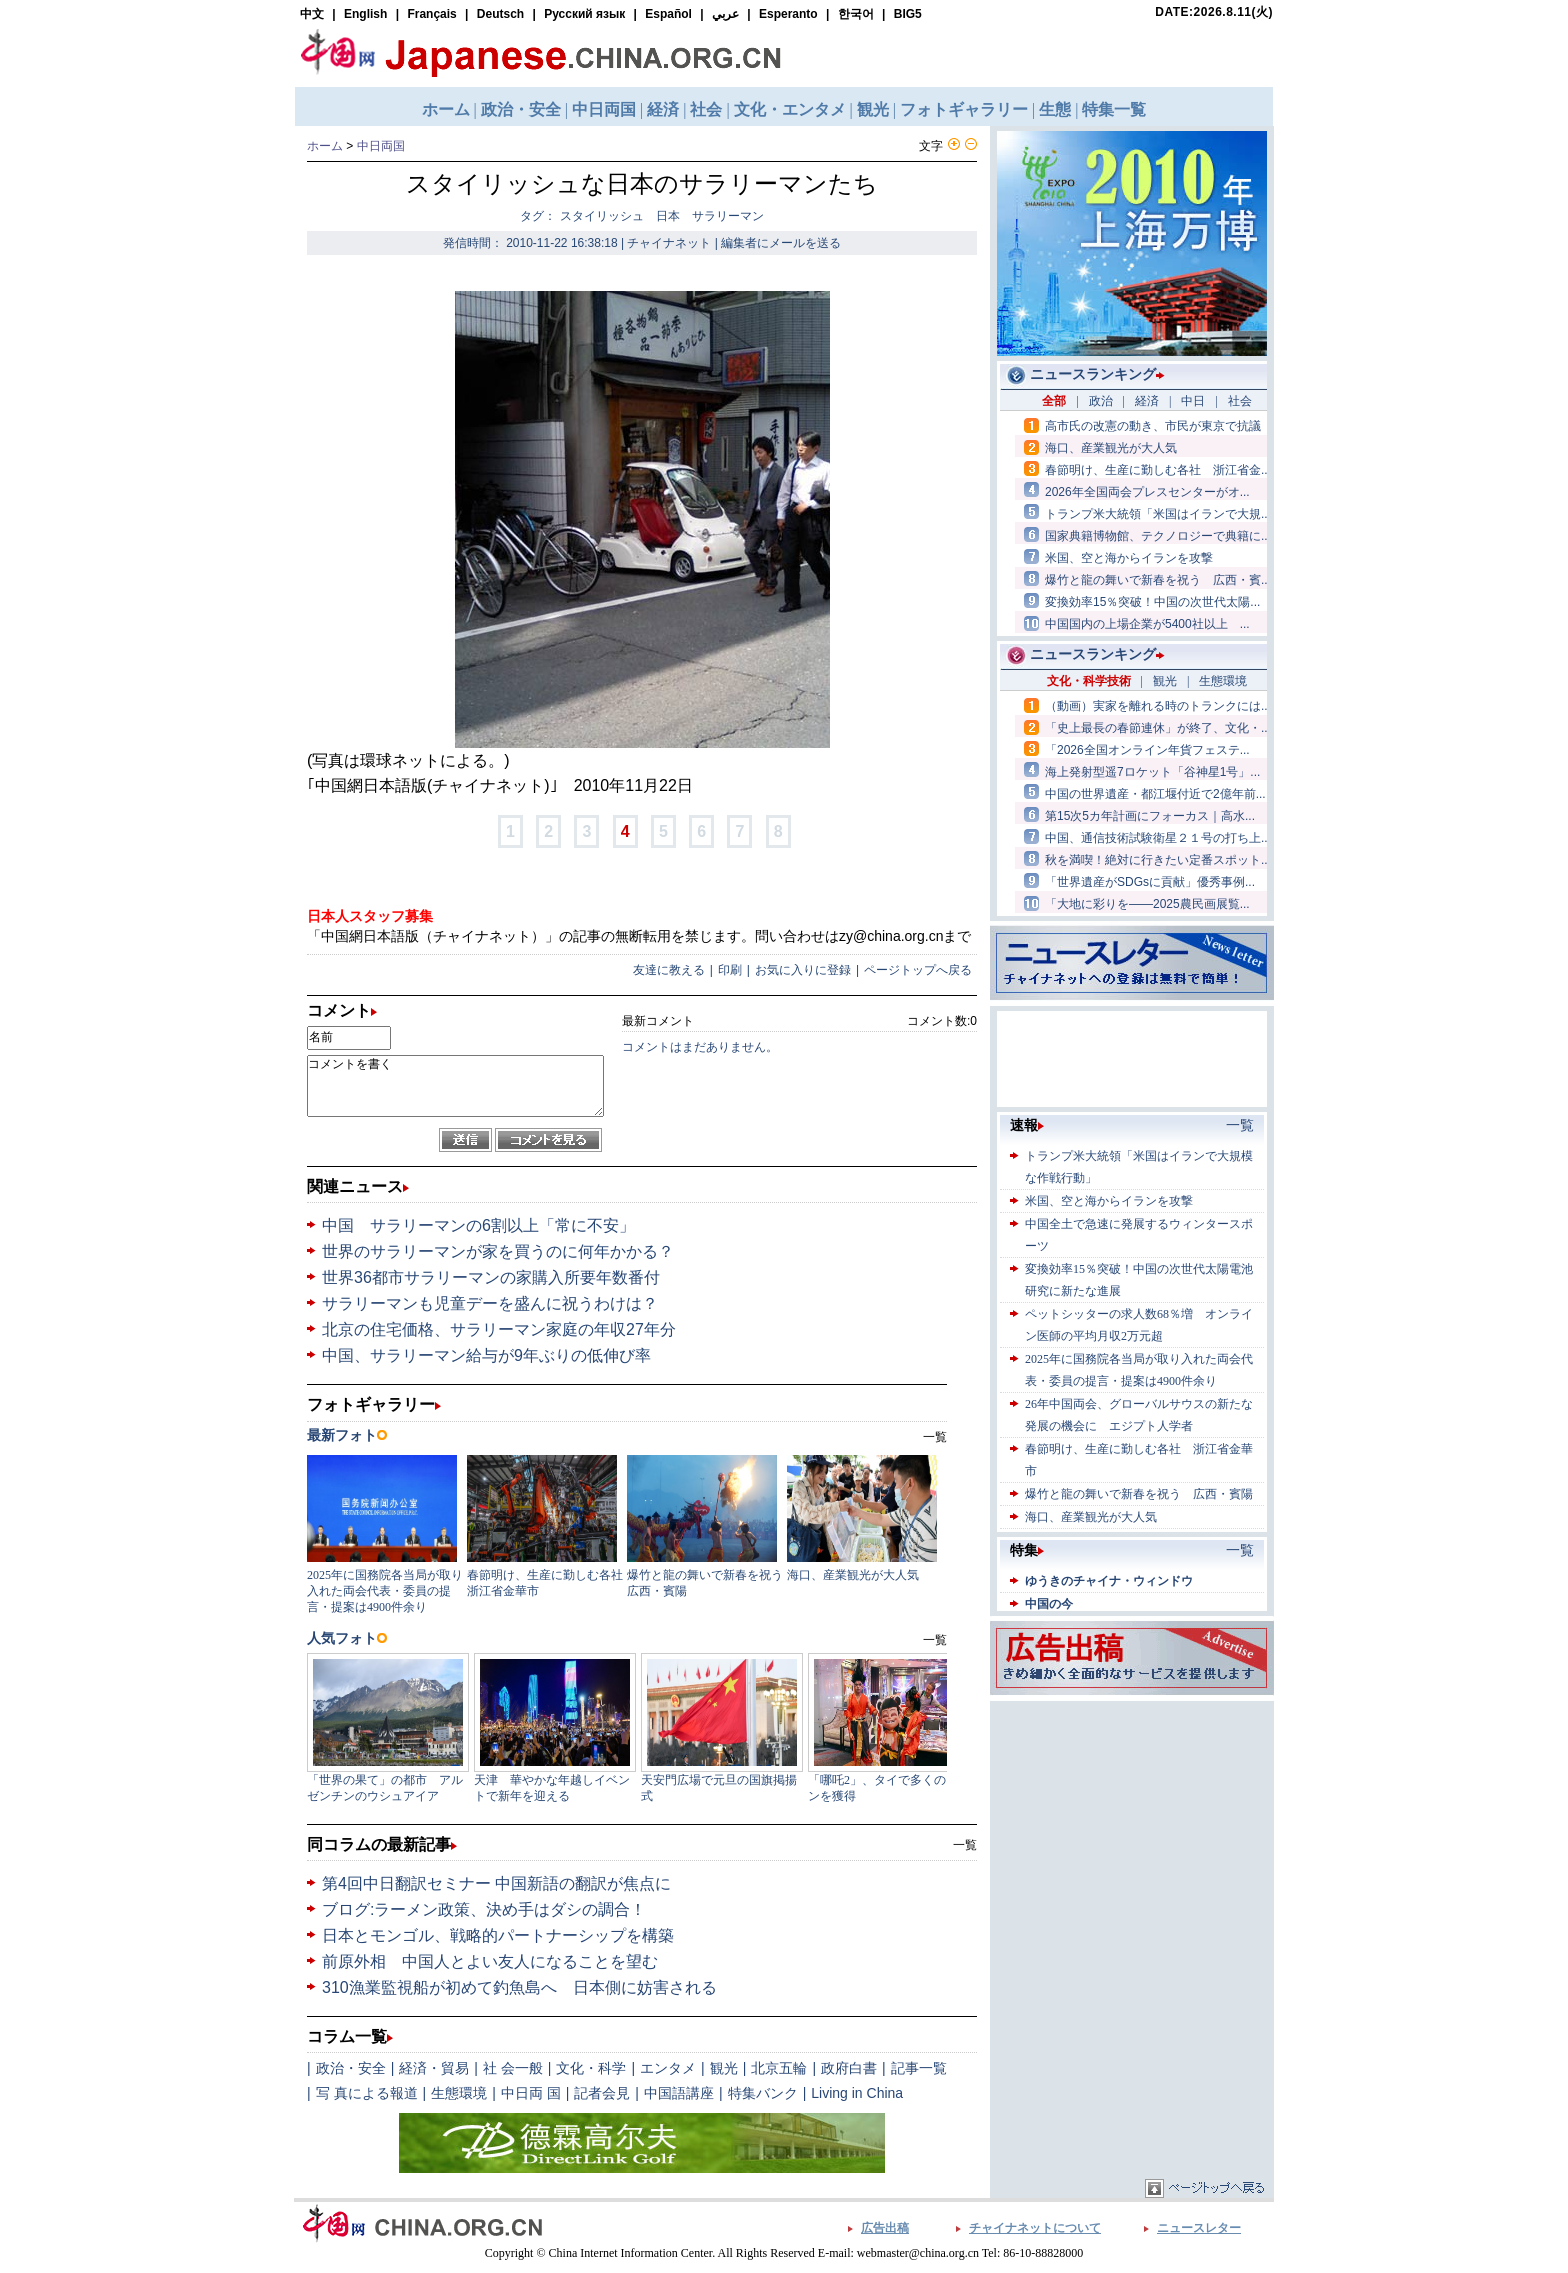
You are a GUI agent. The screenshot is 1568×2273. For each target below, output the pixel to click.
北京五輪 (779, 2068)
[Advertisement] (1132, 1831)
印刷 (730, 970)
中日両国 (381, 146)
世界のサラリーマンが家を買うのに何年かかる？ (498, 1251)
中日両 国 (531, 2093)
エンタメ (668, 2068)
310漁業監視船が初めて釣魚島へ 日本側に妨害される (519, 1987)
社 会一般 (513, 2068)
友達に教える (669, 970)
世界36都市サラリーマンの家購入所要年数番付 (491, 1277)
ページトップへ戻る (918, 970)
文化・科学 (591, 2068)
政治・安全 (351, 2068)
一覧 (965, 1845)
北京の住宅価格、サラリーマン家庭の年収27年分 (499, 1329)
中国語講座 (679, 2093)
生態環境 (459, 2093)
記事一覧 (919, 2068)
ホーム (325, 146)
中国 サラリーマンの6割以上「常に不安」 (478, 1225)
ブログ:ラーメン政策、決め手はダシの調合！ (484, 1909)
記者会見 (602, 2093)
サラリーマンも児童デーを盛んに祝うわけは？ (490, 1303)
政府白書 (849, 2068)
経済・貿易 (434, 2068)
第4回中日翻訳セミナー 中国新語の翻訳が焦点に (496, 1883)
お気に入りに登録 (803, 970)
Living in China (857, 2093)
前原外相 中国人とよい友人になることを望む (490, 1961)
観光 (724, 2068)
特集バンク (763, 2093)
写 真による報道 (367, 2093)
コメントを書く (455, 1086)
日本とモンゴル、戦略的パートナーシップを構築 (498, 1935)
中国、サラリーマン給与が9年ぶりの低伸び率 (486, 1355)
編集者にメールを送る (781, 243)
